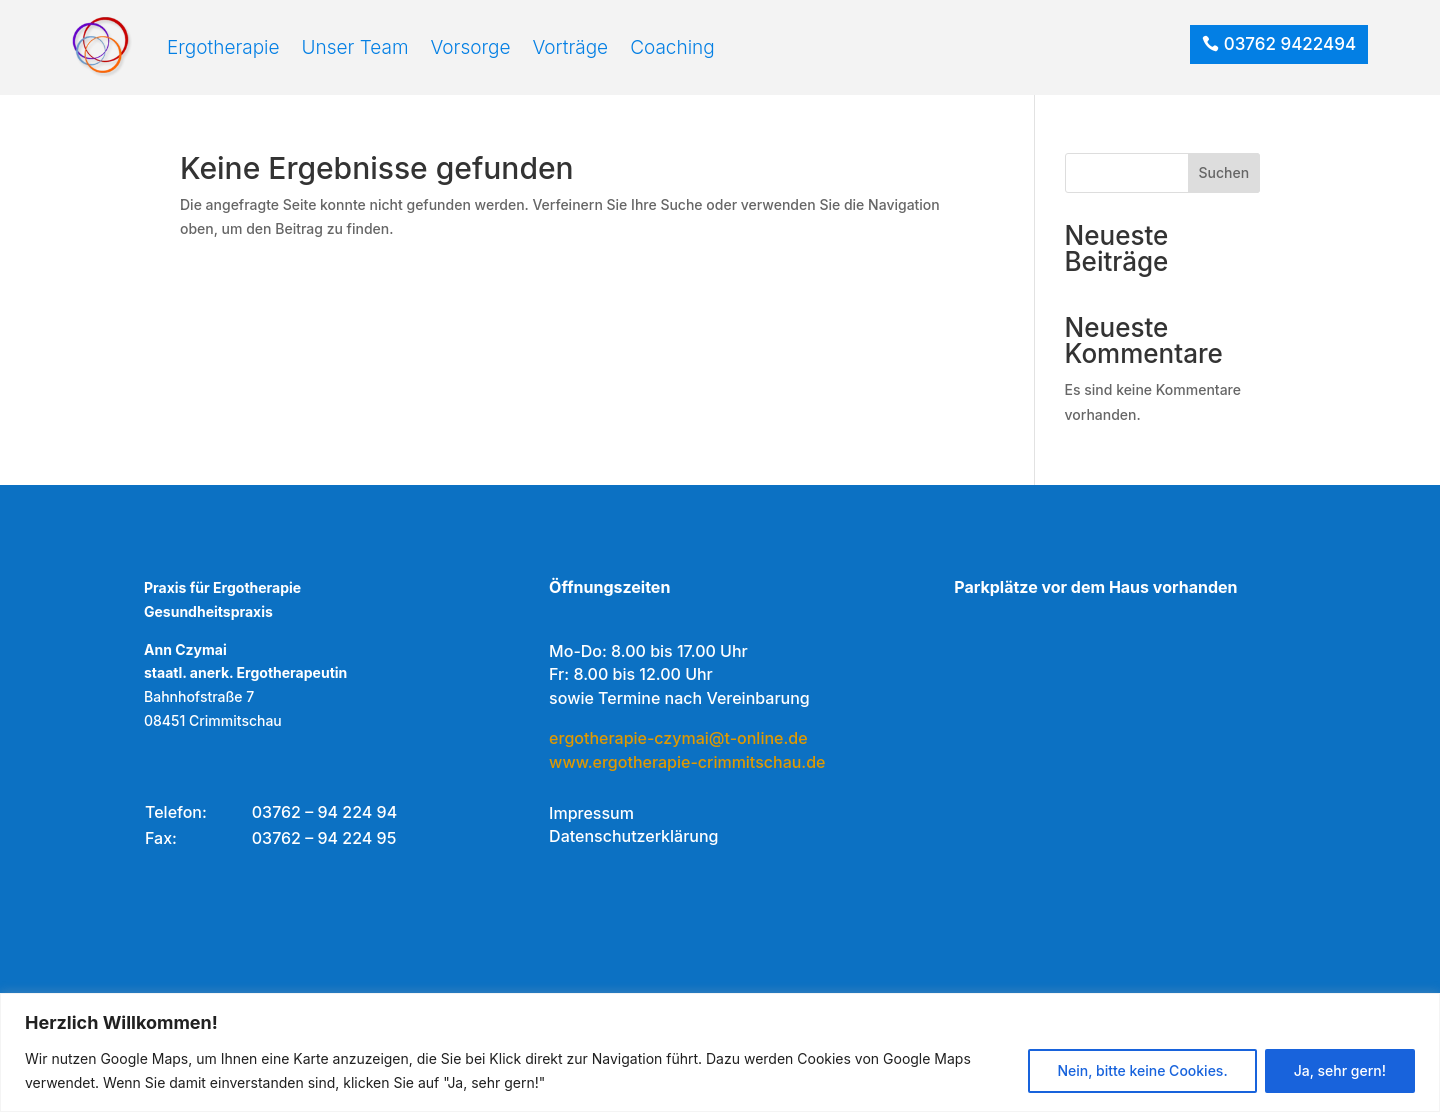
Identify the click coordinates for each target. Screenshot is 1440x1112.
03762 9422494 (1290, 44)
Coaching (672, 47)
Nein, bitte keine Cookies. (1142, 1070)
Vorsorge (471, 47)
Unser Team (355, 47)
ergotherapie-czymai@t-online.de (678, 739)
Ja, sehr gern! (1340, 1070)
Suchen (1224, 174)
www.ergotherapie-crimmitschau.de (687, 763)
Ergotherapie (223, 47)
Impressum (591, 814)
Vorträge (571, 47)
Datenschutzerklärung (633, 838)
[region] (720, 1052)
